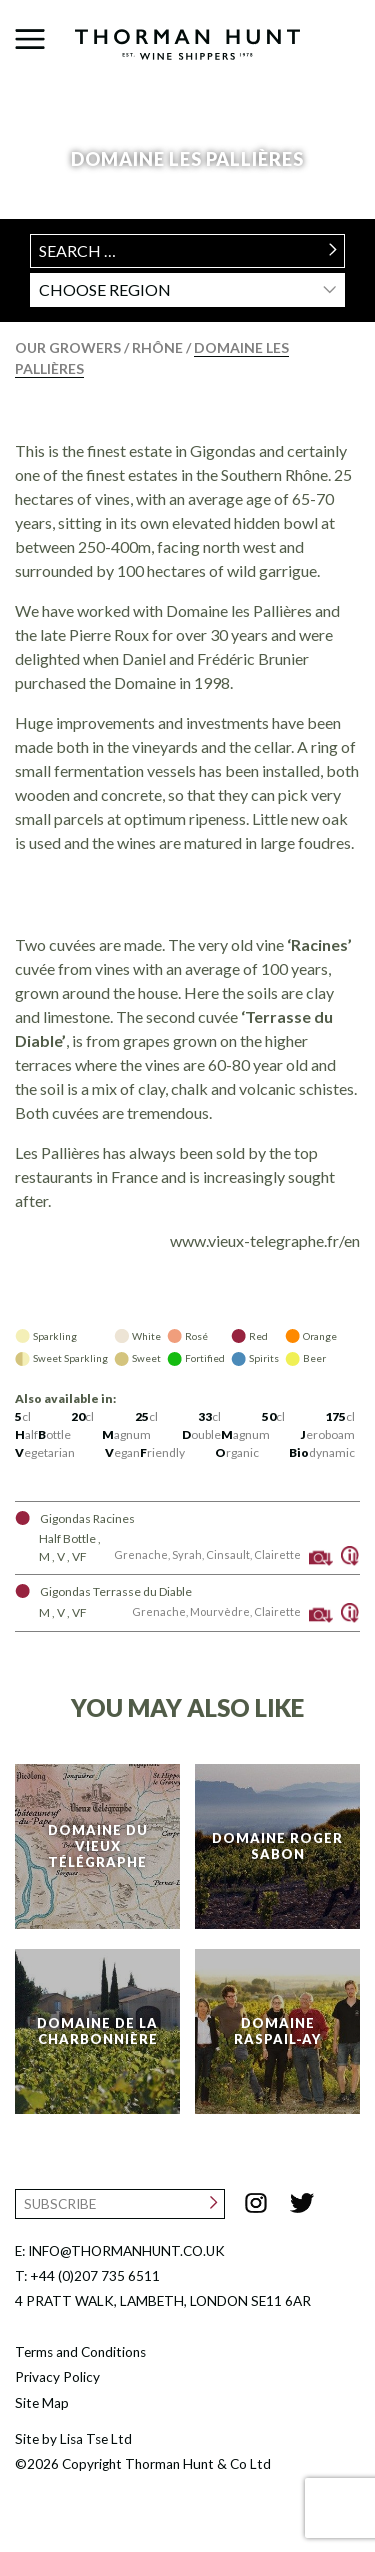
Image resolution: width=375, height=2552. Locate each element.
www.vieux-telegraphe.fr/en (265, 1240)
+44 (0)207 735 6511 (95, 2276)
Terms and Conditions (80, 2352)
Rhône (159, 347)
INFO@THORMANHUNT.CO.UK (126, 2251)
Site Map (42, 2403)
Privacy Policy (57, 2377)
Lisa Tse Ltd (96, 2439)
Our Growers (69, 347)
